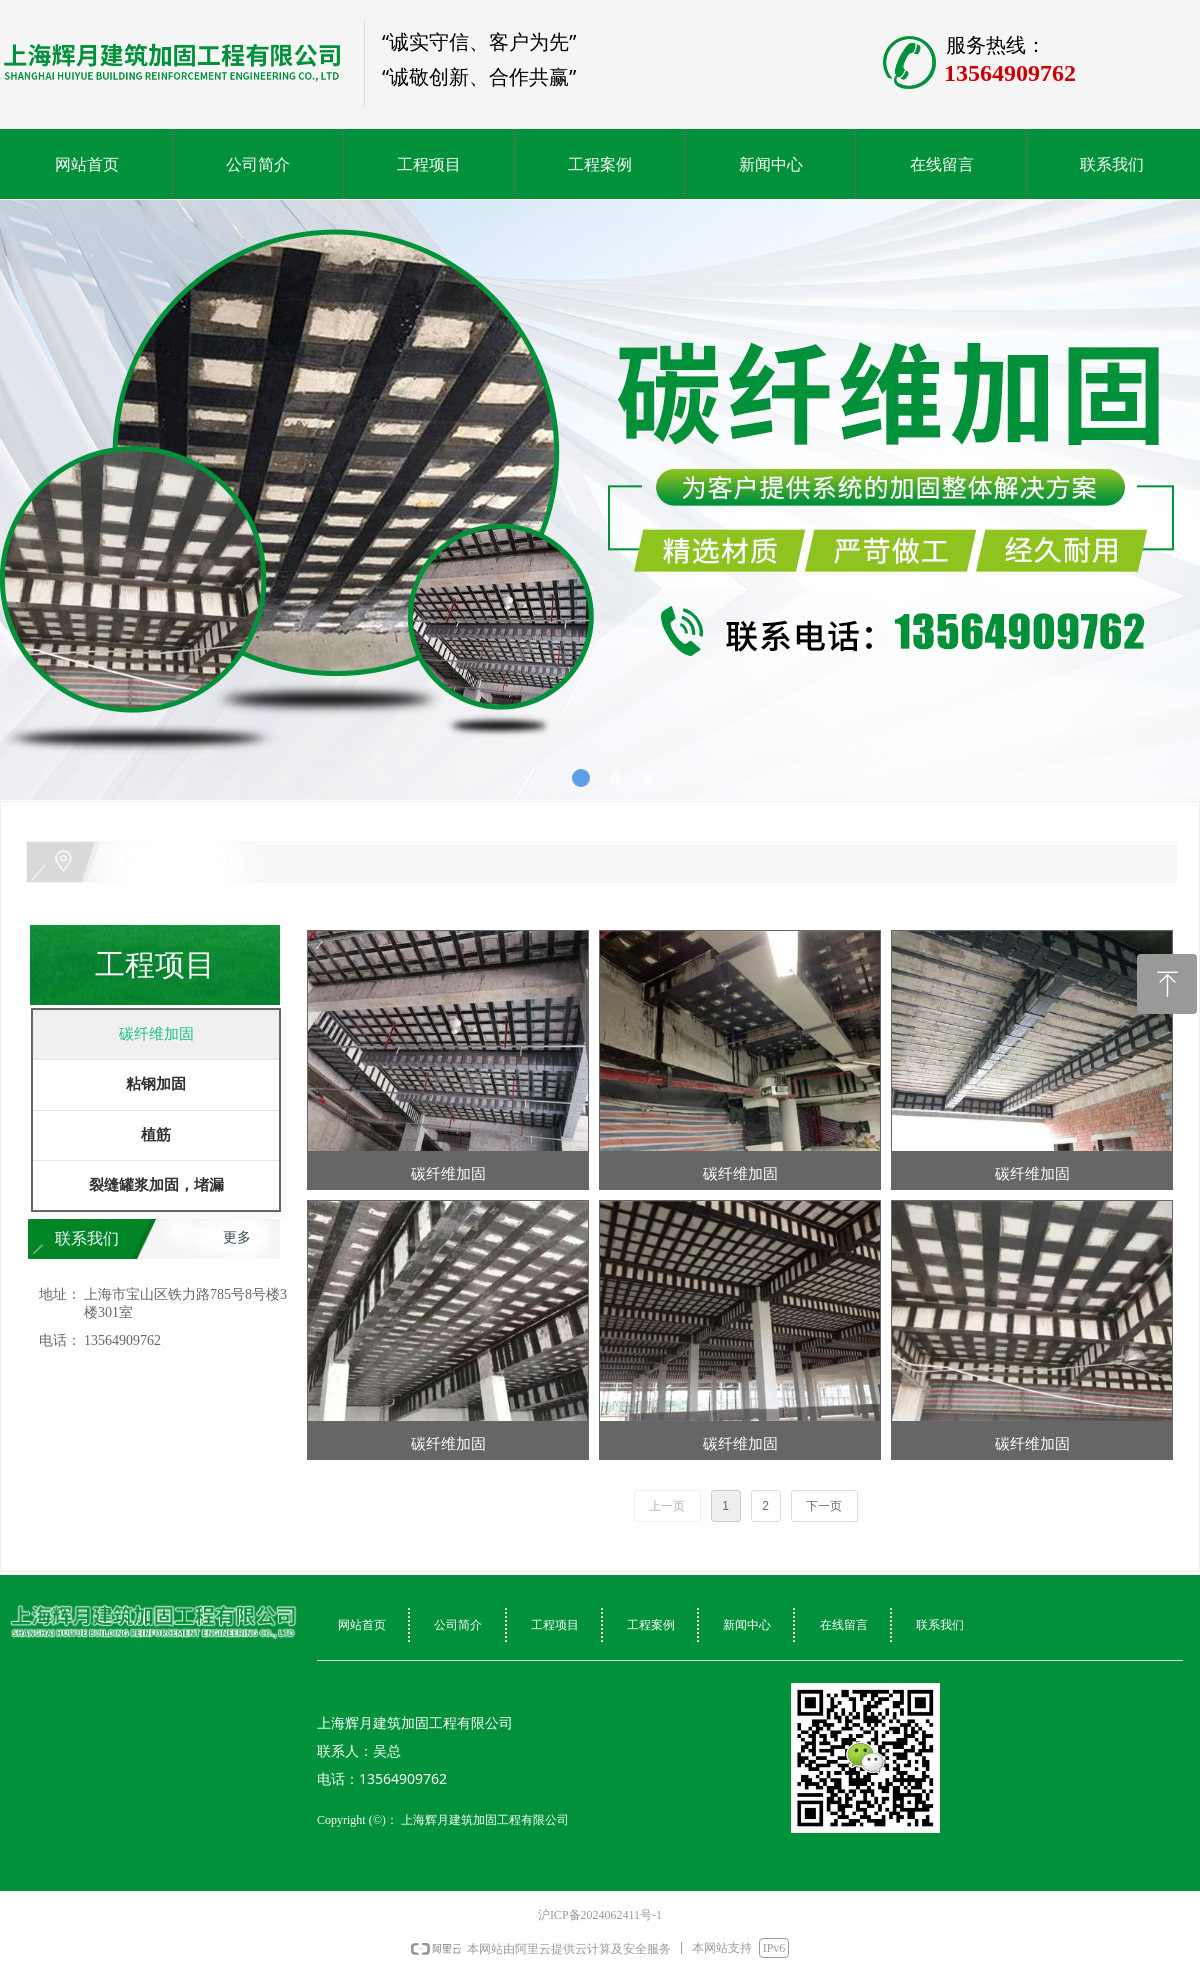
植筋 (156, 1135)
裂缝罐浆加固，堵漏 (156, 1185)
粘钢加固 (156, 1084)
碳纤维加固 (156, 1034)
